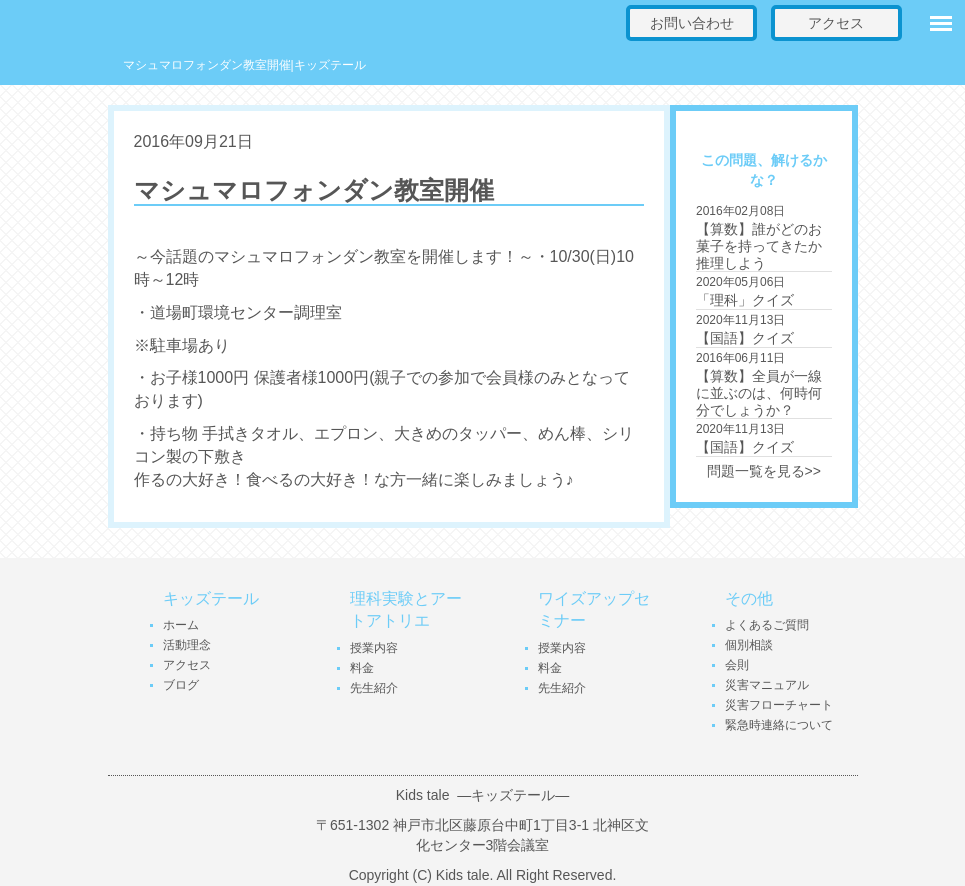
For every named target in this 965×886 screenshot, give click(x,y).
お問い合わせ (692, 23)
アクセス (836, 23)
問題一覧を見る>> (764, 471)
